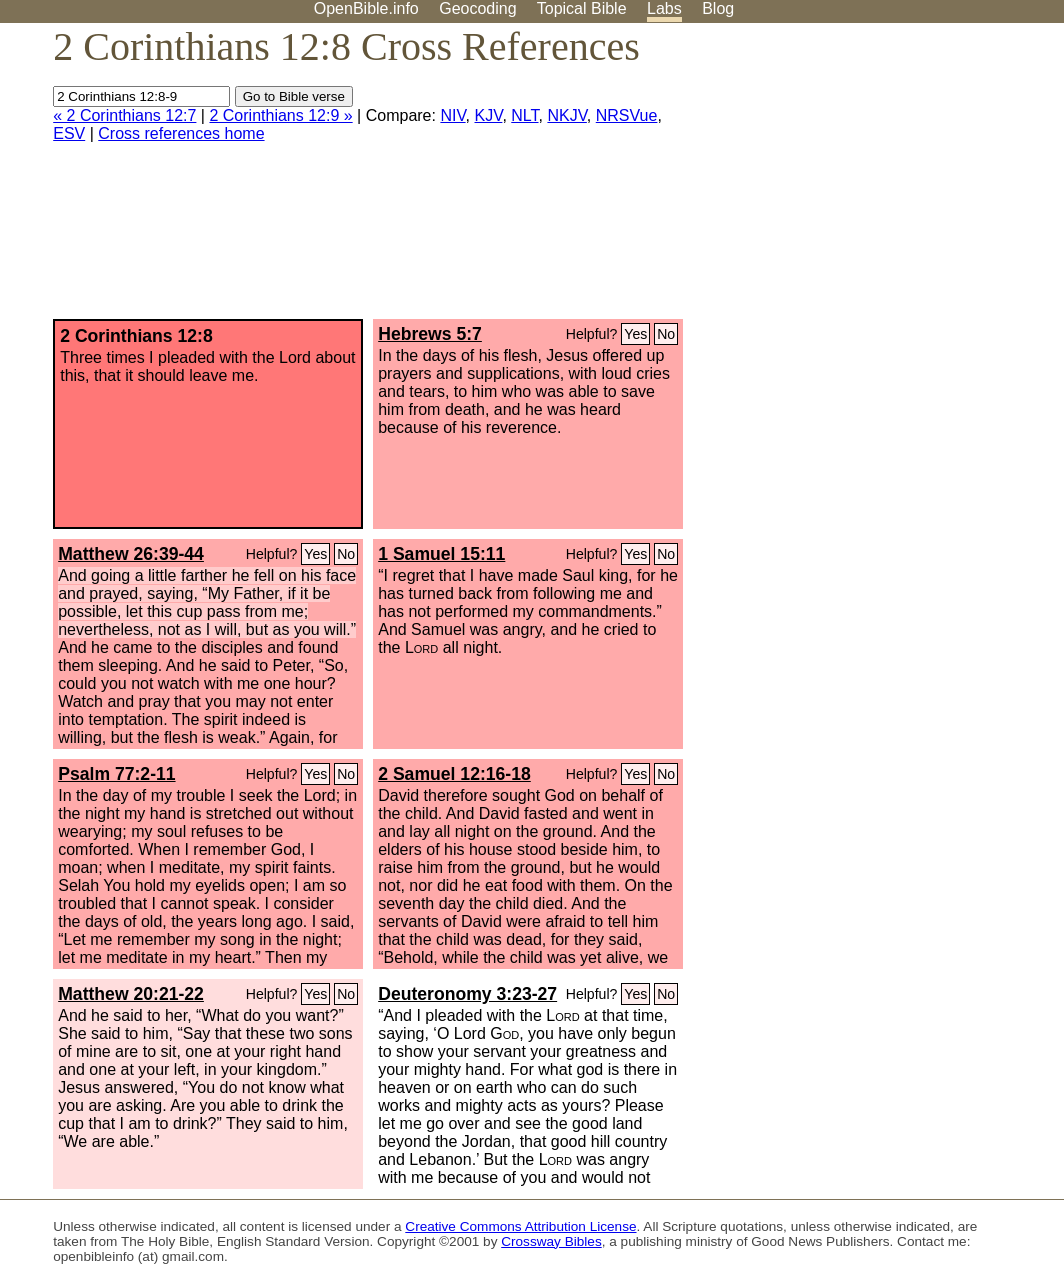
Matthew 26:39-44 (131, 554)
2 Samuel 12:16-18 (454, 774)
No (666, 334)
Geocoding (477, 8)
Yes (635, 334)
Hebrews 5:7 (430, 334)
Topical (582, 8)
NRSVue (627, 115)
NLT (524, 115)
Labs (664, 8)
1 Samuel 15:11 (441, 554)
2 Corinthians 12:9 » (280, 115)
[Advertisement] (862, 179)
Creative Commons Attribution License (520, 1226)
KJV (489, 115)
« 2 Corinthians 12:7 (124, 115)
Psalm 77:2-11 (116, 774)
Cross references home (181, 133)
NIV (452, 115)
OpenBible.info (366, 8)
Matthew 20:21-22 (131, 994)
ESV (69, 133)
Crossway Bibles (551, 1241)
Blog (718, 8)
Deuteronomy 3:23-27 (467, 994)
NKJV (566, 115)
